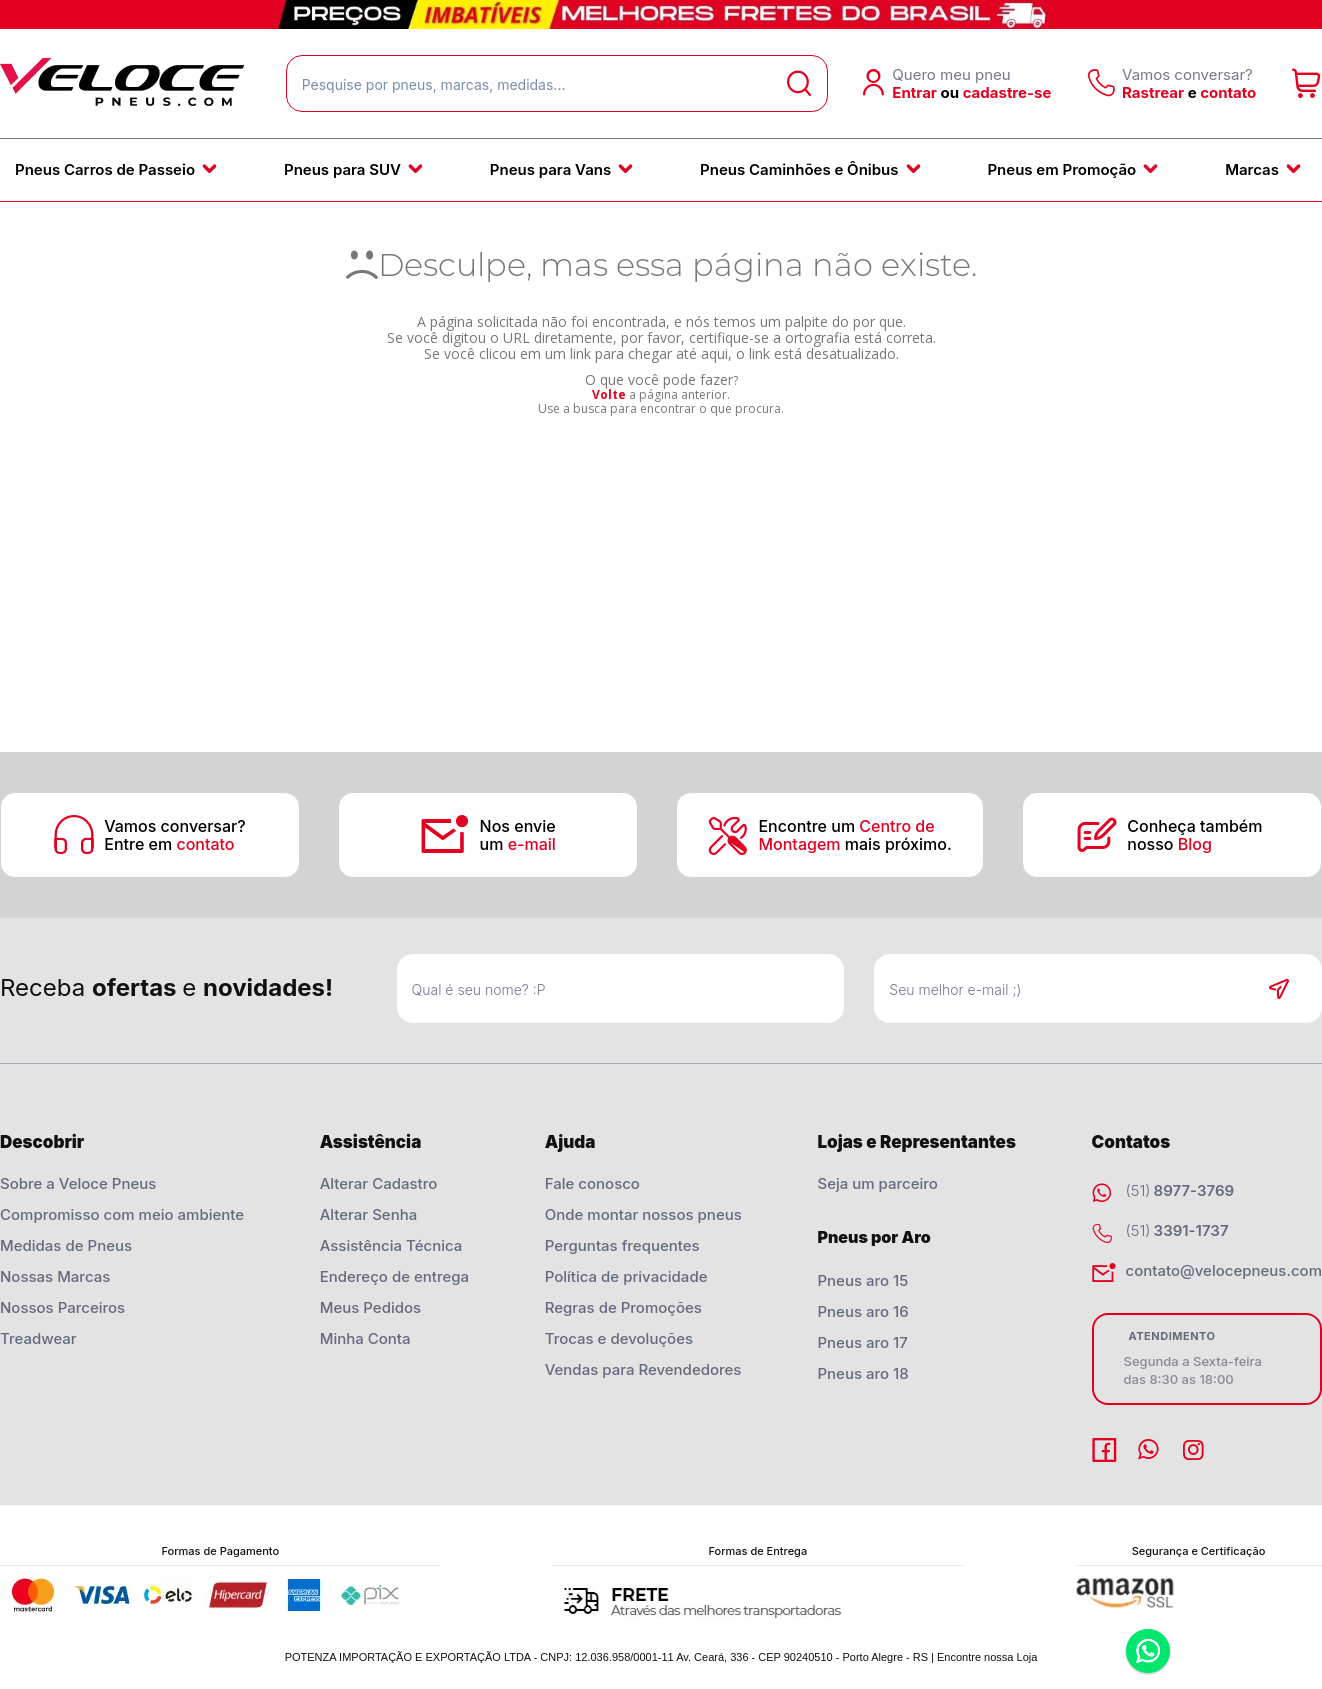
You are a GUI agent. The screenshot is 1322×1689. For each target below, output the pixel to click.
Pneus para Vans (550, 169)
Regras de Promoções (623, 1307)
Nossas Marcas (55, 1276)
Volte (609, 394)
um (518, 844)
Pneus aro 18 (862, 1373)
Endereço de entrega (394, 1276)
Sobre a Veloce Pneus (78, 1183)
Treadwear (38, 1338)
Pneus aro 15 (862, 1280)
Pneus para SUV (342, 169)
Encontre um (846, 826)
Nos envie (518, 826)
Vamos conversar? (174, 826)
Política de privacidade (626, 1276)
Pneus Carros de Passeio (105, 169)
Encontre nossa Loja (987, 1657)
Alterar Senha (369, 1214)
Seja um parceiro (877, 1183)
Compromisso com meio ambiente (122, 1214)
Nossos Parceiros (62, 1307)
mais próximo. (854, 844)
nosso (1169, 844)
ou (950, 92)
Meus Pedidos (370, 1307)
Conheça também (1196, 826)
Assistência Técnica (391, 1245)
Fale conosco (592, 1183)
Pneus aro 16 (862, 1311)
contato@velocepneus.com (1224, 1270)
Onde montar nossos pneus (643, 1214)
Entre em (169, 844)
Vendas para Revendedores (643, 1369)
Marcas (1252, 169)
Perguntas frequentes (622, 1245)
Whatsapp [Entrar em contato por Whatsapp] (1148, 1652)
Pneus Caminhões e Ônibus (799, 169)
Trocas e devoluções (619, 1338)
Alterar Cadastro (379, 1183)
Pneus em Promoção (1061, 169)
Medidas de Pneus (66, 1245)
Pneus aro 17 (862, 1342)
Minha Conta (365, 1338)
